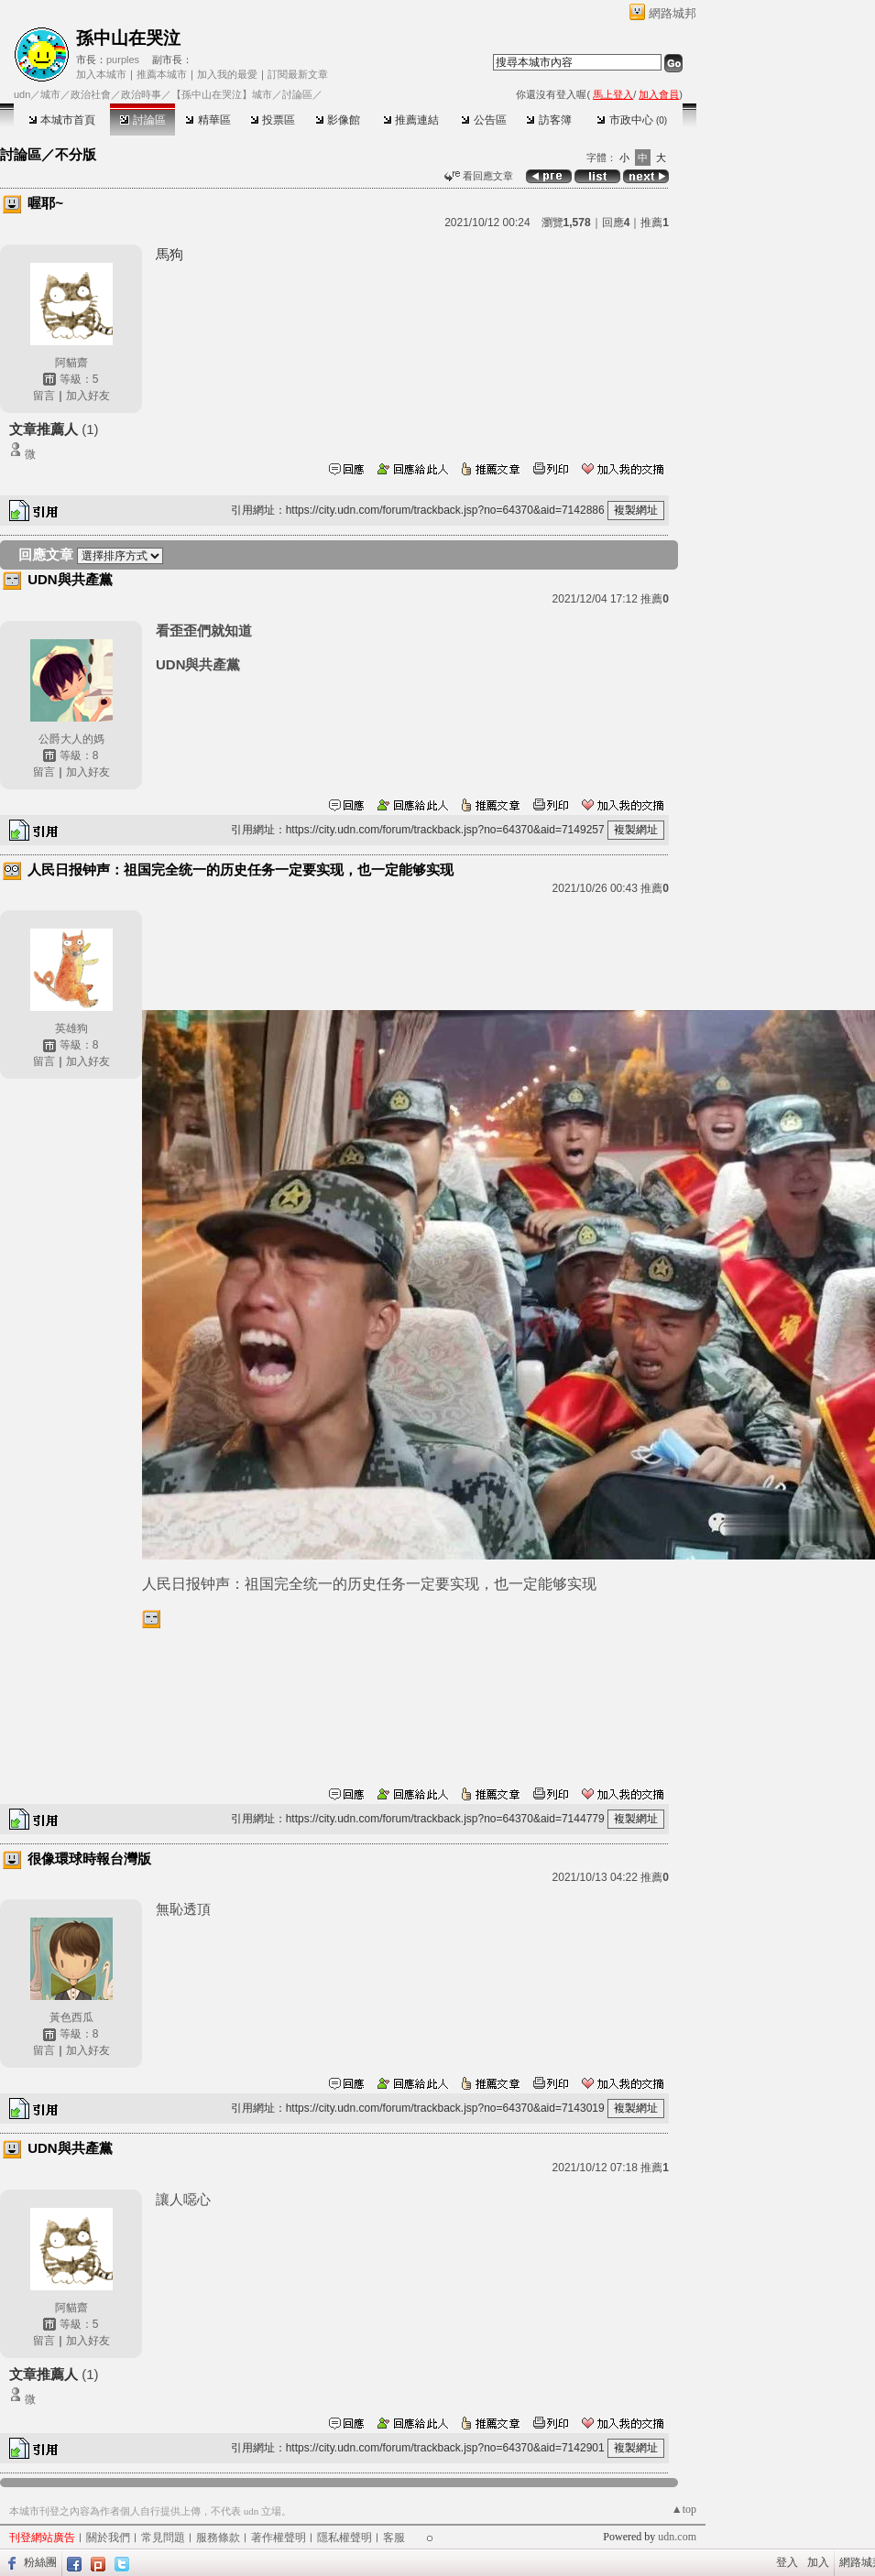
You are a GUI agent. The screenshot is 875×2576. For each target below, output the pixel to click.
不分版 (75, 154)
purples (122, 59)
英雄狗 (71, 1028)
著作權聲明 (278, 2537)
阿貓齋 (71, 362)
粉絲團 (40, 2562)
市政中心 (631, 120)
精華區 (207, 120)
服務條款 (218, 2537)
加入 (818, 2562)
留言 (44, 395)
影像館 (337, 120)
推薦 (654, 222)
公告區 (483, 120)
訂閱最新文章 (298, 74)
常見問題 (163, 2537)
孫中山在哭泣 (128, 38)
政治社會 (91, 94)
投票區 (272, 120)
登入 (787, 2562)
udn (22, 94)
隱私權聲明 (344, 2537)
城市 (50, 94)
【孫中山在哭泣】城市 (221, 94)
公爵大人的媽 (71, 739)
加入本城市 (101, 74)
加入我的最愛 (227, 74)
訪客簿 (548, 120)
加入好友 (88, 395)
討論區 (142, 120)
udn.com (677, 2536)
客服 (394, 2537)
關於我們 (108, 2537)
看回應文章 (478, 175)
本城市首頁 (61, 120)
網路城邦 (672, 13)
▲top (684, 2509)
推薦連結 (411, 120)
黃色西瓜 (71, 2017)
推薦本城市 (162, 74)
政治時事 (141, 94)
